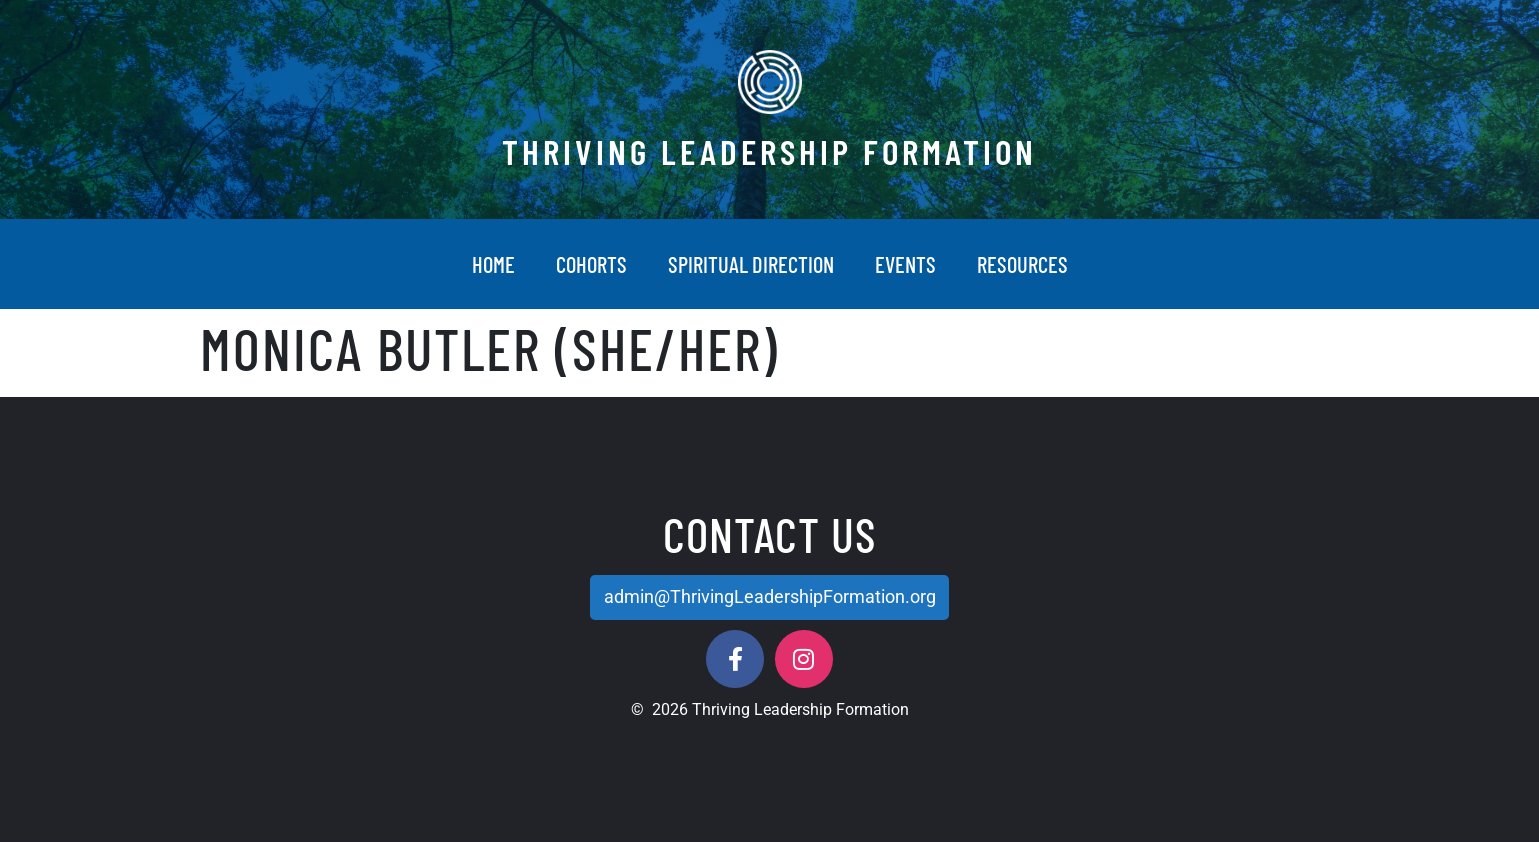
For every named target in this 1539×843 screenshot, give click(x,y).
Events (905, 264)
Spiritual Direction (751, 264)
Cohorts (591, 264)
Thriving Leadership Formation (769, 151)
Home (493, 264)
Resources (1022, 264)
